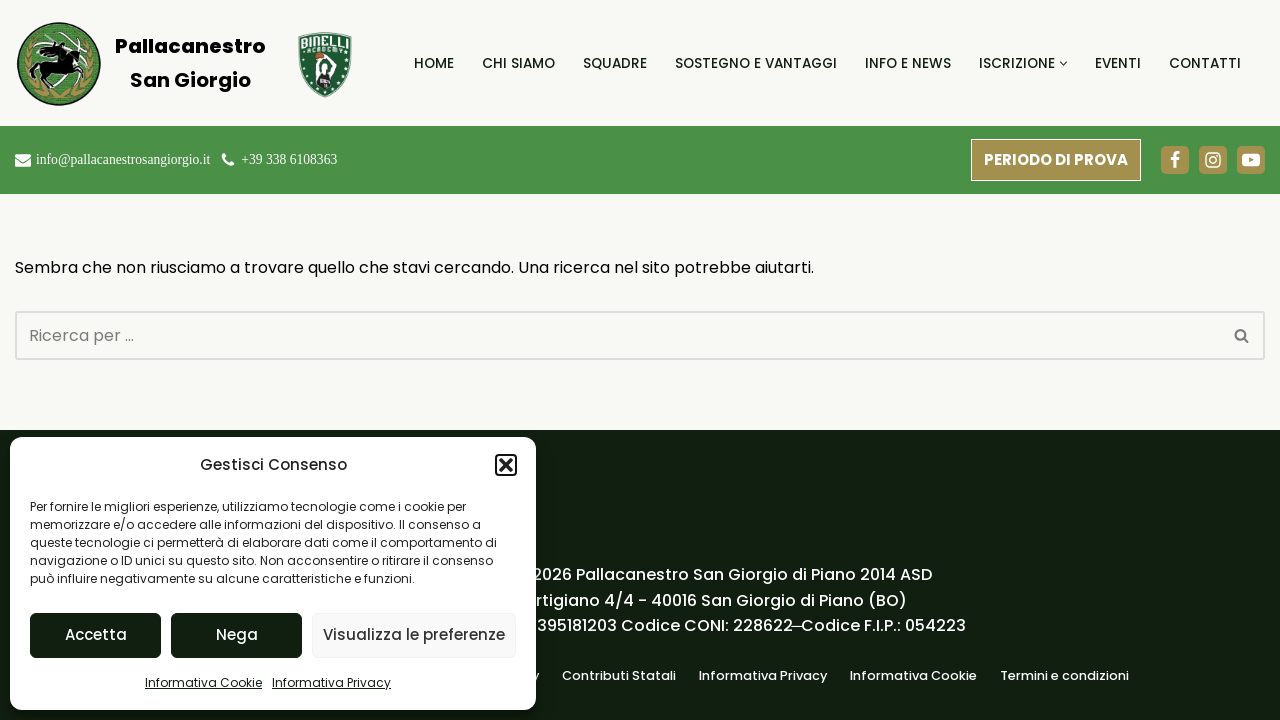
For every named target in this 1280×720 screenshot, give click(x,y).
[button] (506, 465)
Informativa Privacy (331, 682)
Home (434, 63)
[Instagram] (1213, 160)
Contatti (1205, 63)
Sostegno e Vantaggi (756, 63)
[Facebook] (1175, 160)
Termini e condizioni (1064, 675)
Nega (237, 634)
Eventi (1118, 63)
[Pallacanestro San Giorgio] (140, 63)
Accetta (96, 634)
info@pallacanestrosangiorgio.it (123, 159)
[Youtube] (1251, 160)
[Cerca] (617, 335)
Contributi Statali (619, 675)
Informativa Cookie (203, 682)
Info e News (908, 63)
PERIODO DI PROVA (1056, 159)
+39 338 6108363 (289, 159)
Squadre (615, 63)
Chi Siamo (518, 63)
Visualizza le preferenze (414, 634)
